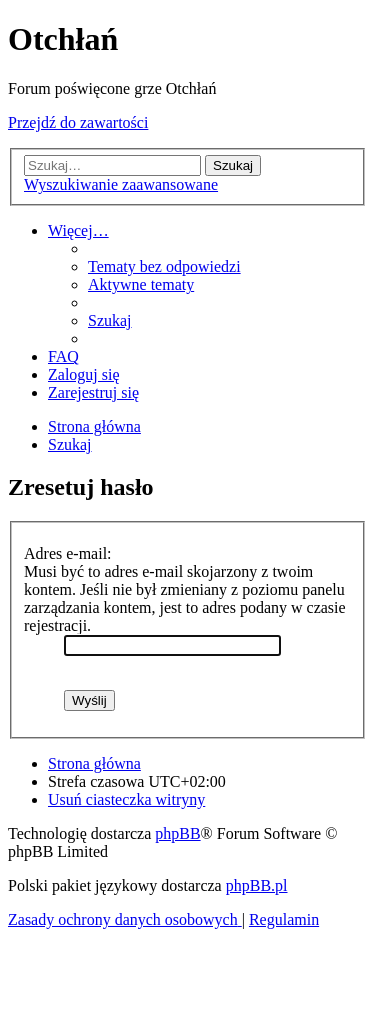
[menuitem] (164, 266)
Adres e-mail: (68, 553)
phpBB (177, 833)
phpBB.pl (257, 885)
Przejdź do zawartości (78, 122)
